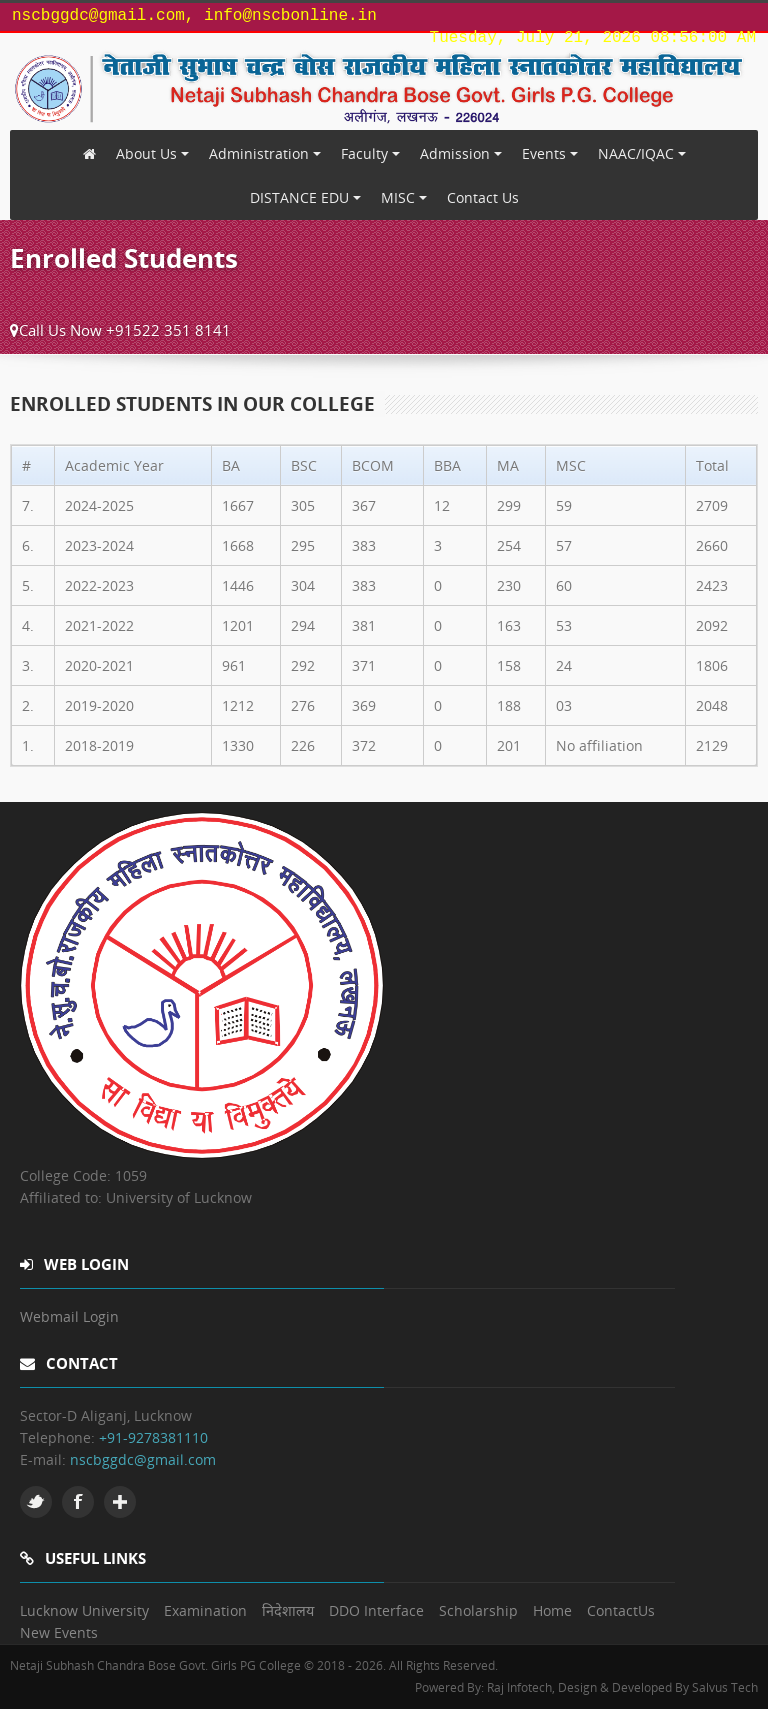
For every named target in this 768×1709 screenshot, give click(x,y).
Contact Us (483, 197)
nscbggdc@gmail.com (143, 1459)
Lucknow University (84, 1610)
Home (552, 1610)
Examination (205, 1610)
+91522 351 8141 (168, 330)
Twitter (36, 1502)
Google (120, 1502)
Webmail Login (69, 1316)
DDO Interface (376, 1610)
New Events (59, 1632)
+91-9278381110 (153, 1437)
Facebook (78, 1502)
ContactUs (621, 1610)
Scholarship (478, 1610)
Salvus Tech (725, 1687)
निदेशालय (288, 1610)
